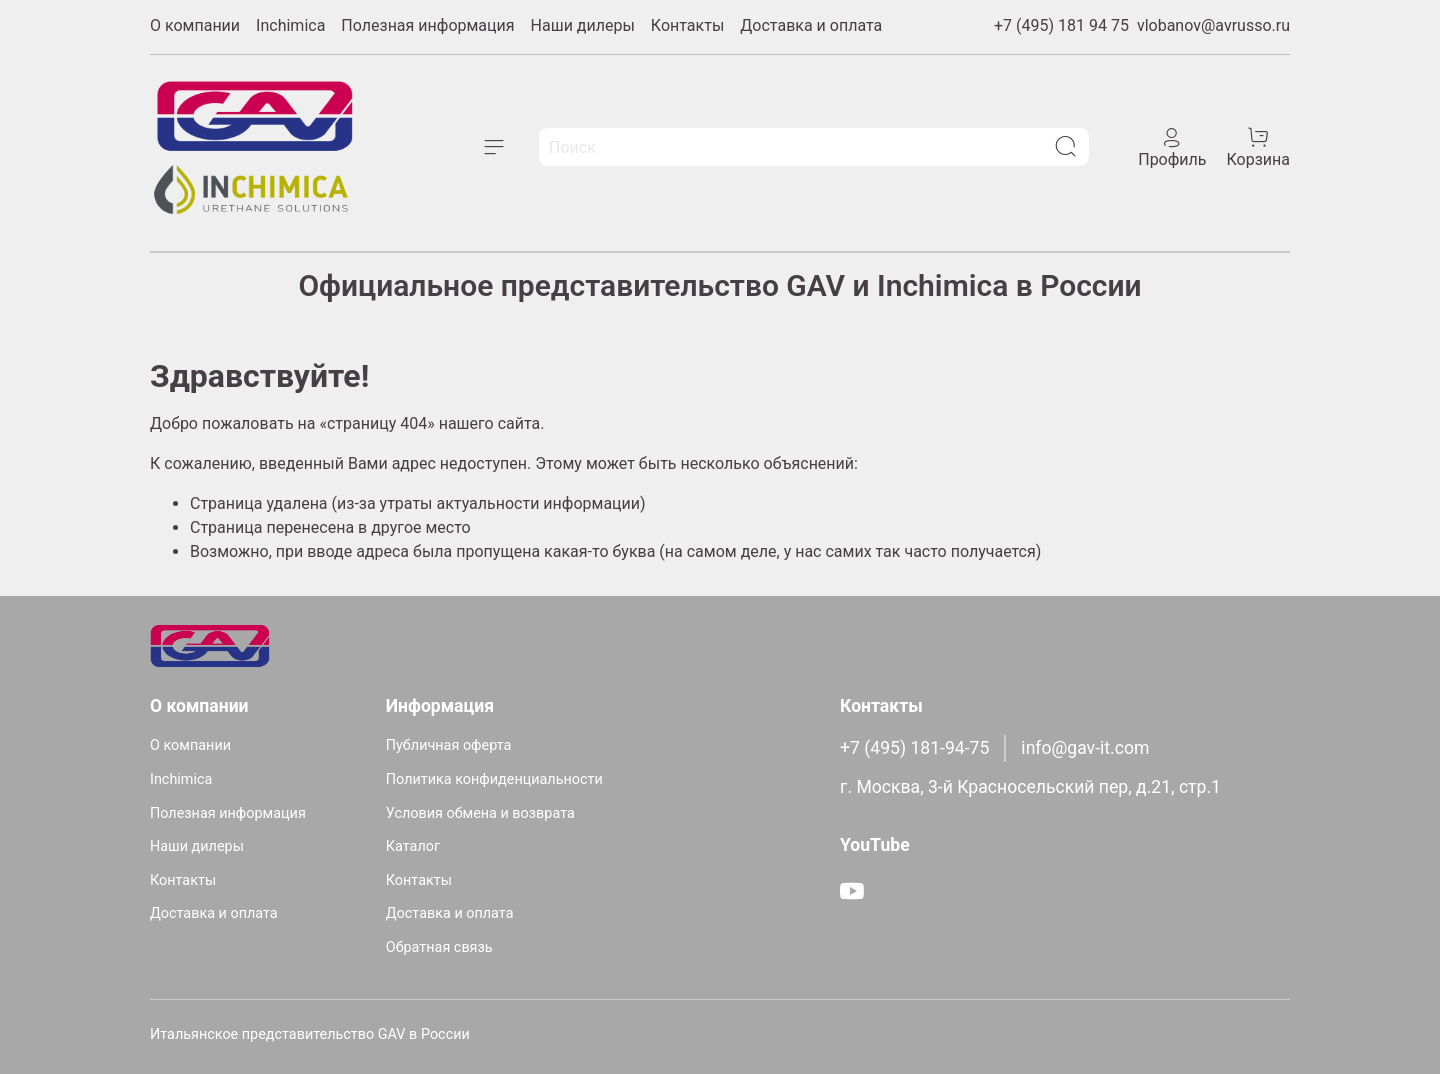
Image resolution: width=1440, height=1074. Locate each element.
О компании (195, 25)
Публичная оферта (449, 745)
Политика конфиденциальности (494, 779)
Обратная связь (439, 947)
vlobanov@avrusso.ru (1213, 25)
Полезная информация (427, 25)
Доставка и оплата (811, 25)
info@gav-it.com (1085, 748)
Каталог (413, 846)
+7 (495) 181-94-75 (914, 748)
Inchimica (290, 25)
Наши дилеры (583, 25)
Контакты (687, 25)
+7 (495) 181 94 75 (1061, 25)
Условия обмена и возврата (480, 813)
